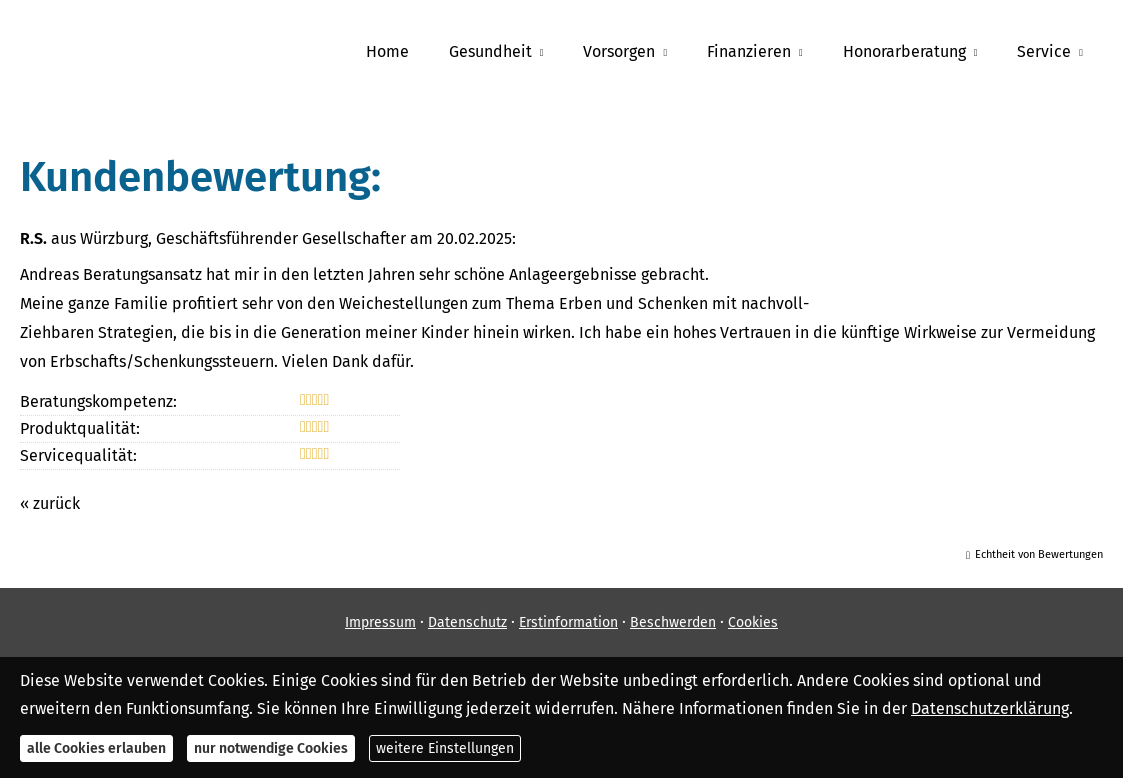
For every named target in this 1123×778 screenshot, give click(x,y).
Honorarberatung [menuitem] (904, 51)
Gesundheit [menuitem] (490, 51)
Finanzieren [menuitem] (749, 51)
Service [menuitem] (1044, 51)
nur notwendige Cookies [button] (271, 748)
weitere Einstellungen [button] (445, 748)
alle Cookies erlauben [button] (96, 748)
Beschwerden (673, 622)
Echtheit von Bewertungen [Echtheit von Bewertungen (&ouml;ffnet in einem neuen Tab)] (1039, 554)
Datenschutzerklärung (990, 708)
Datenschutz (467, 622)
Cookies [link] (753, 622)
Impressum (380, 622)
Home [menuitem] (387, 51)
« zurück (50, 503)
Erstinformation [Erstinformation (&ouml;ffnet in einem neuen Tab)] (568, 622)
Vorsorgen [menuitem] (619, 51)
